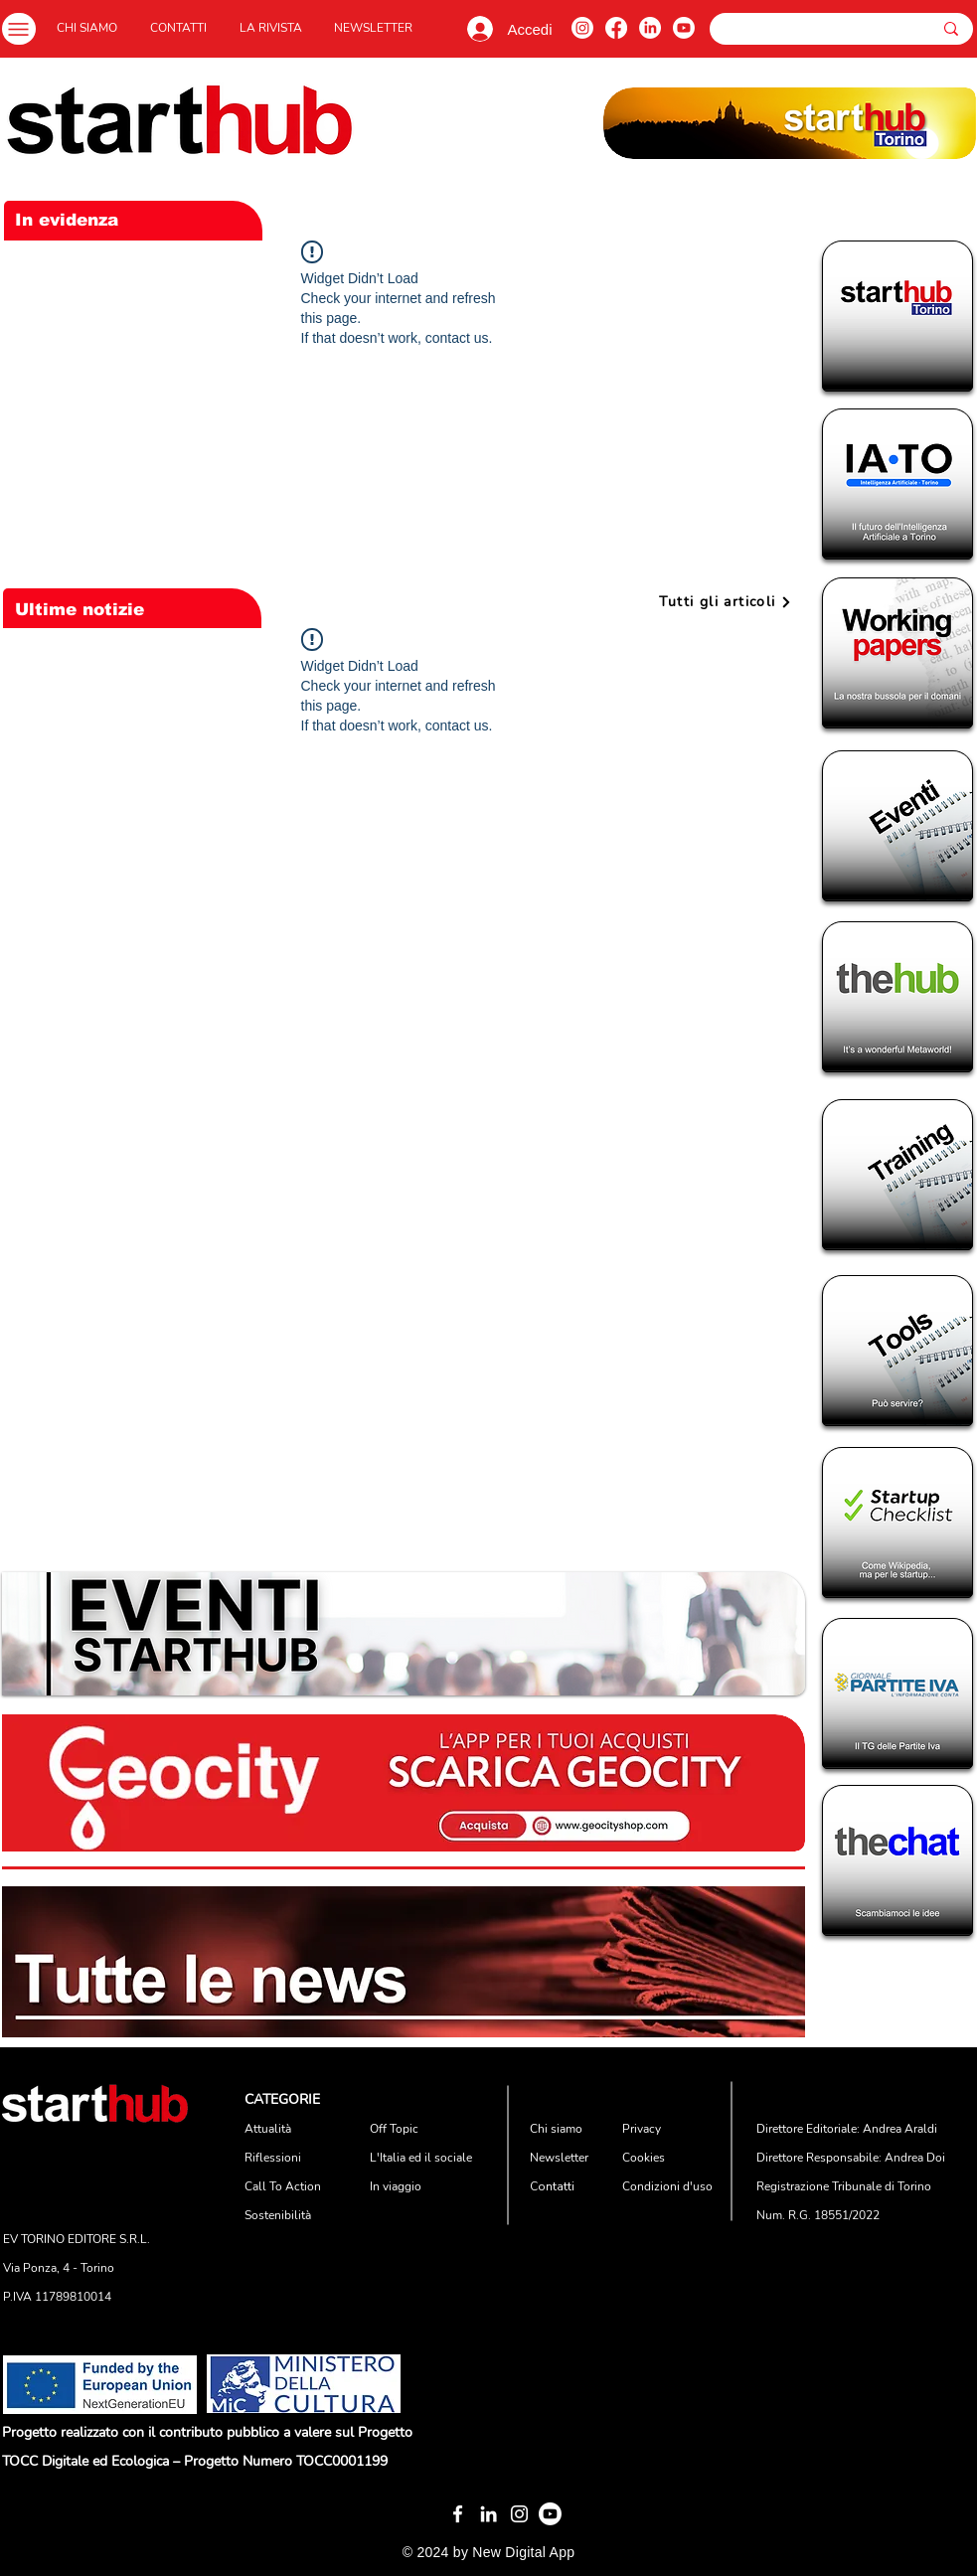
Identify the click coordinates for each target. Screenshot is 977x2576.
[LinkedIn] (650, 28)
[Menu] (19, 29)
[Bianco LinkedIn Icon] (488, 2513)
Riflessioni (272, 2158)
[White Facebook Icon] (457, 2513)
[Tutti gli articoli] (726, 602)
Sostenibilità (277, 2215)
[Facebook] (616, 28)
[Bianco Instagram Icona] (519, 2513)
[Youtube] (684, 28)
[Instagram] (582, 28)
